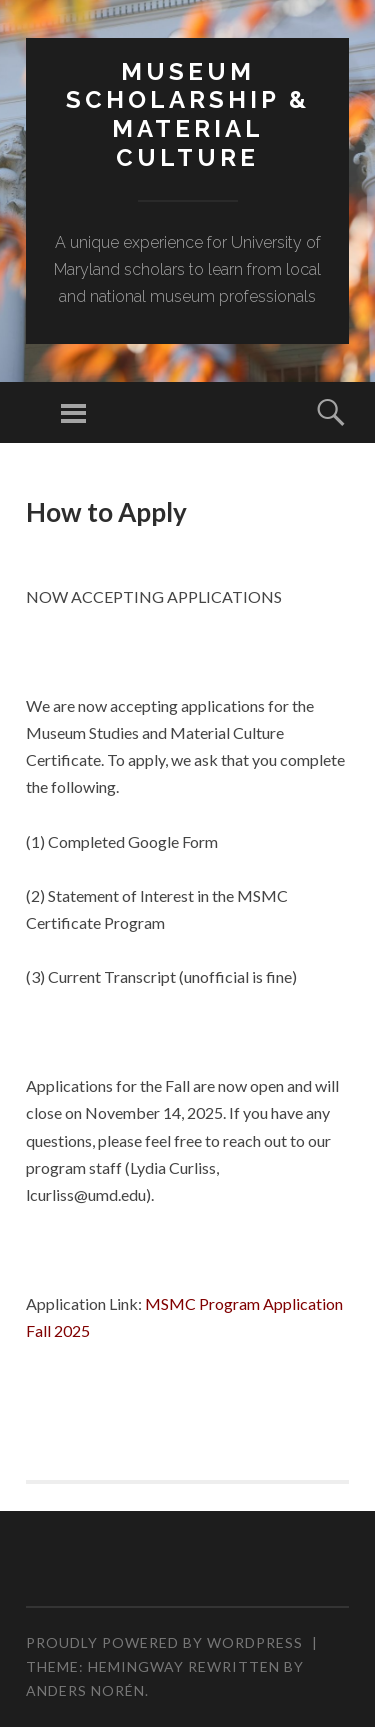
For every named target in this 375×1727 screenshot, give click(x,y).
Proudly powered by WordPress (164, 1642)
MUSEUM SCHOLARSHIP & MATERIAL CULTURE (188, 114)
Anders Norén (85, 1690)
